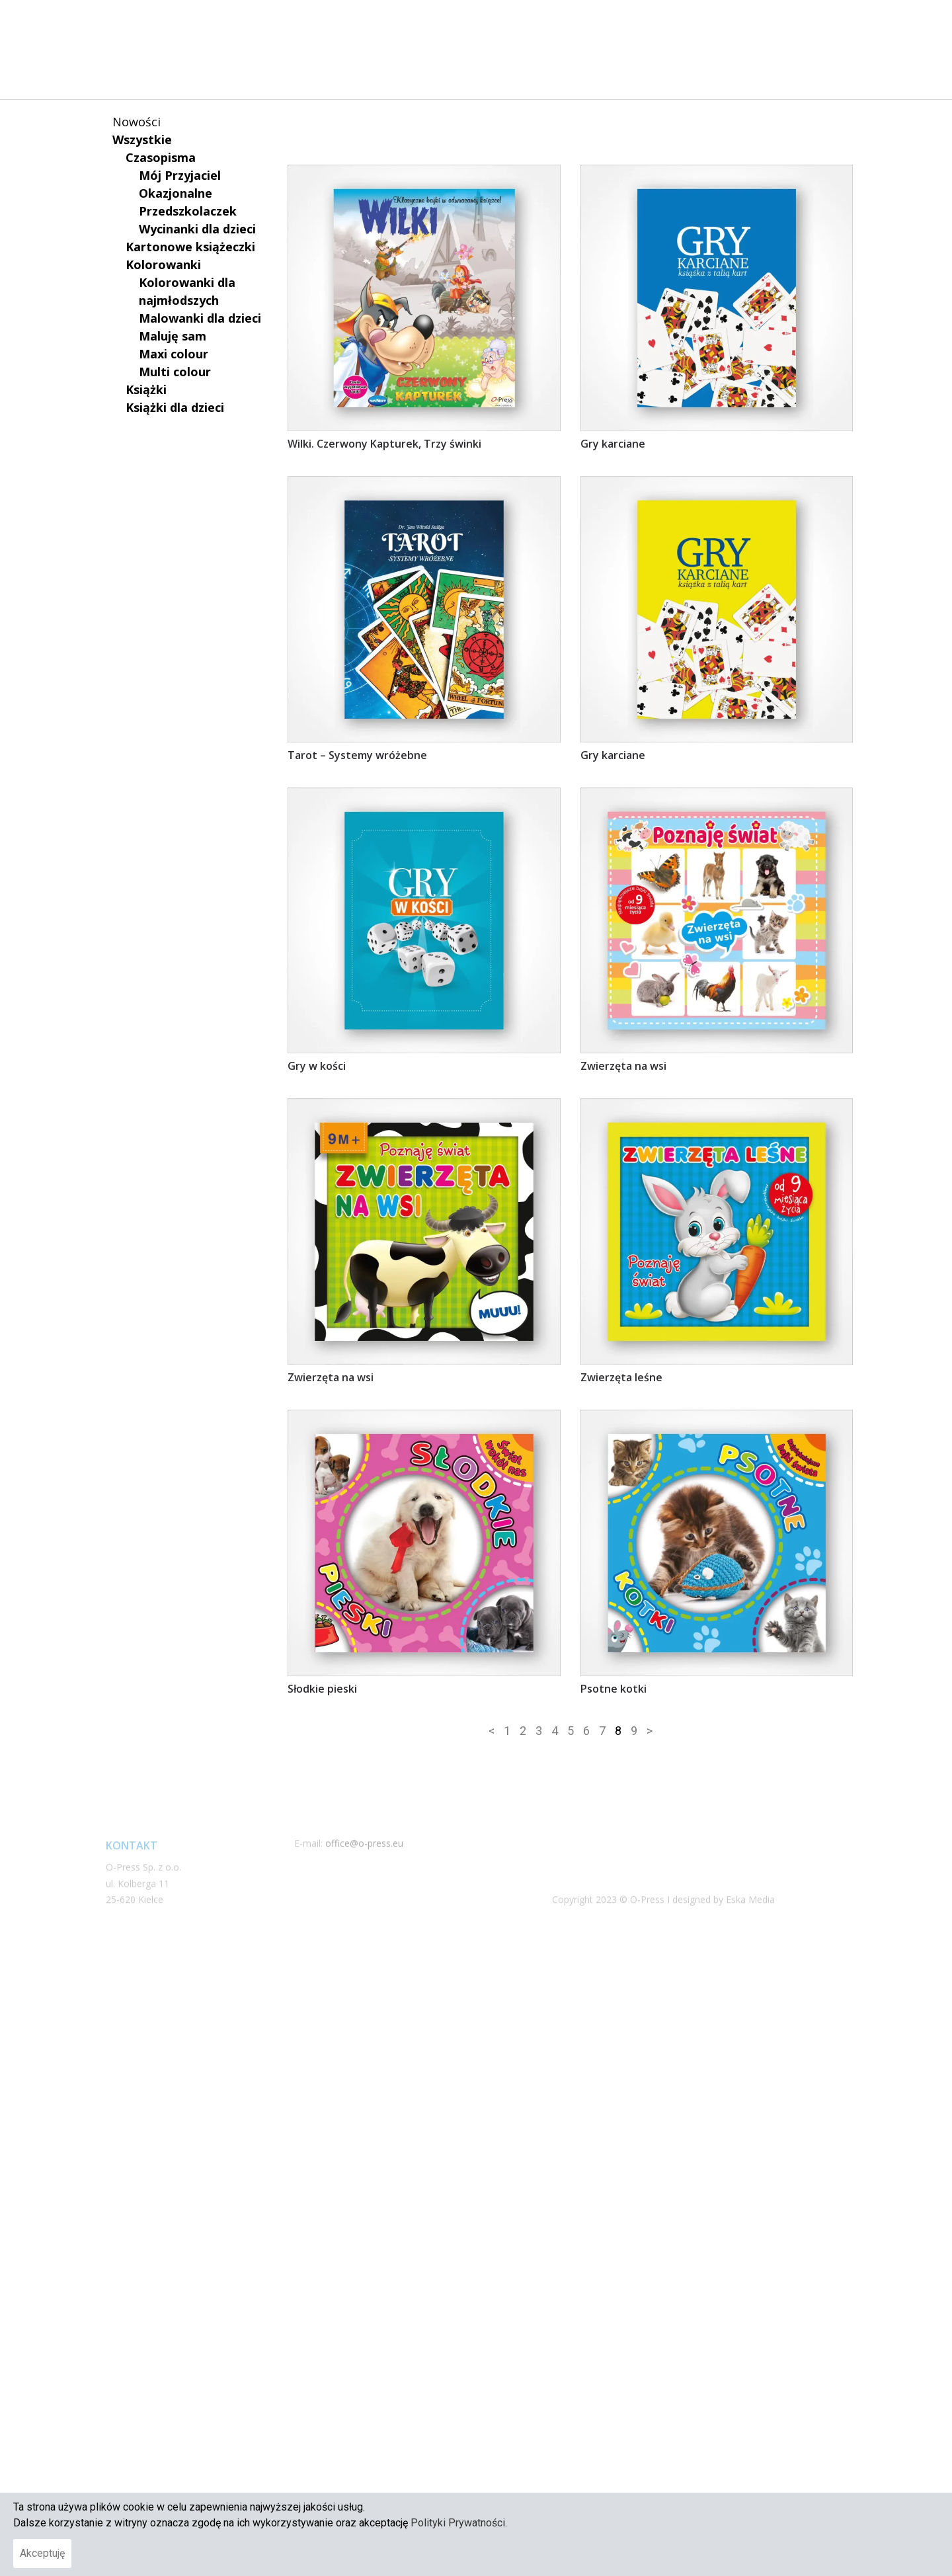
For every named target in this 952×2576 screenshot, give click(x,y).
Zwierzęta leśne (621, 1601)
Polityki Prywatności (458, 2522)
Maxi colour (173, 354)
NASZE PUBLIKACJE (666, 24)
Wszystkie (142, 139)
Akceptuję (42, 2553)
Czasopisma (161, 157)
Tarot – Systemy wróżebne (357, 978)
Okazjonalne (175, 193)
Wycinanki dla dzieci (197, 229)
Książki (146, 389)
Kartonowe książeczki (190, 247)
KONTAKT (763, 24)
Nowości (136, 122)
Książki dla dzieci (175, 407)
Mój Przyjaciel (180, 175)
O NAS (577, 24)
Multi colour (175, 372)
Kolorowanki (163, 264)
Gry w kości (317, 1290)
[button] (813, 24)
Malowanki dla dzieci (200, 318)
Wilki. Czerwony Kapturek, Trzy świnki (384, 667)
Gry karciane (612, 667)
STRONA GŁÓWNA (490, 24)
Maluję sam (172, 336)
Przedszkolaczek (188, 211)
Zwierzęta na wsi (623, 1290)
